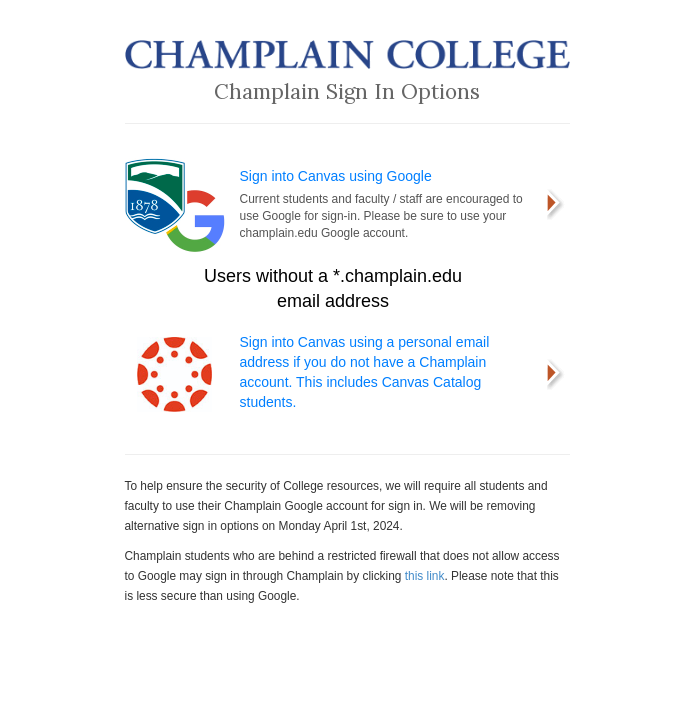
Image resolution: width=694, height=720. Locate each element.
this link (425, 576)
